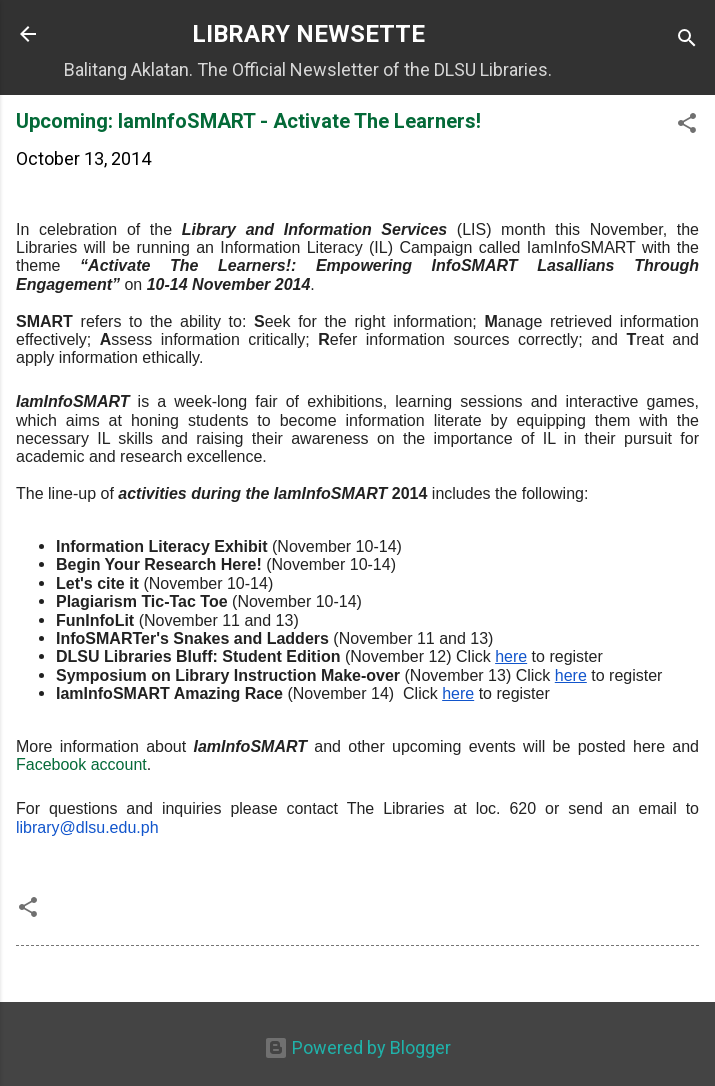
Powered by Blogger (357, 1047)
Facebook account (81, 764)
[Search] (687, 40)
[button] (687, 126)
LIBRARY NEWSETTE (308, 34)
